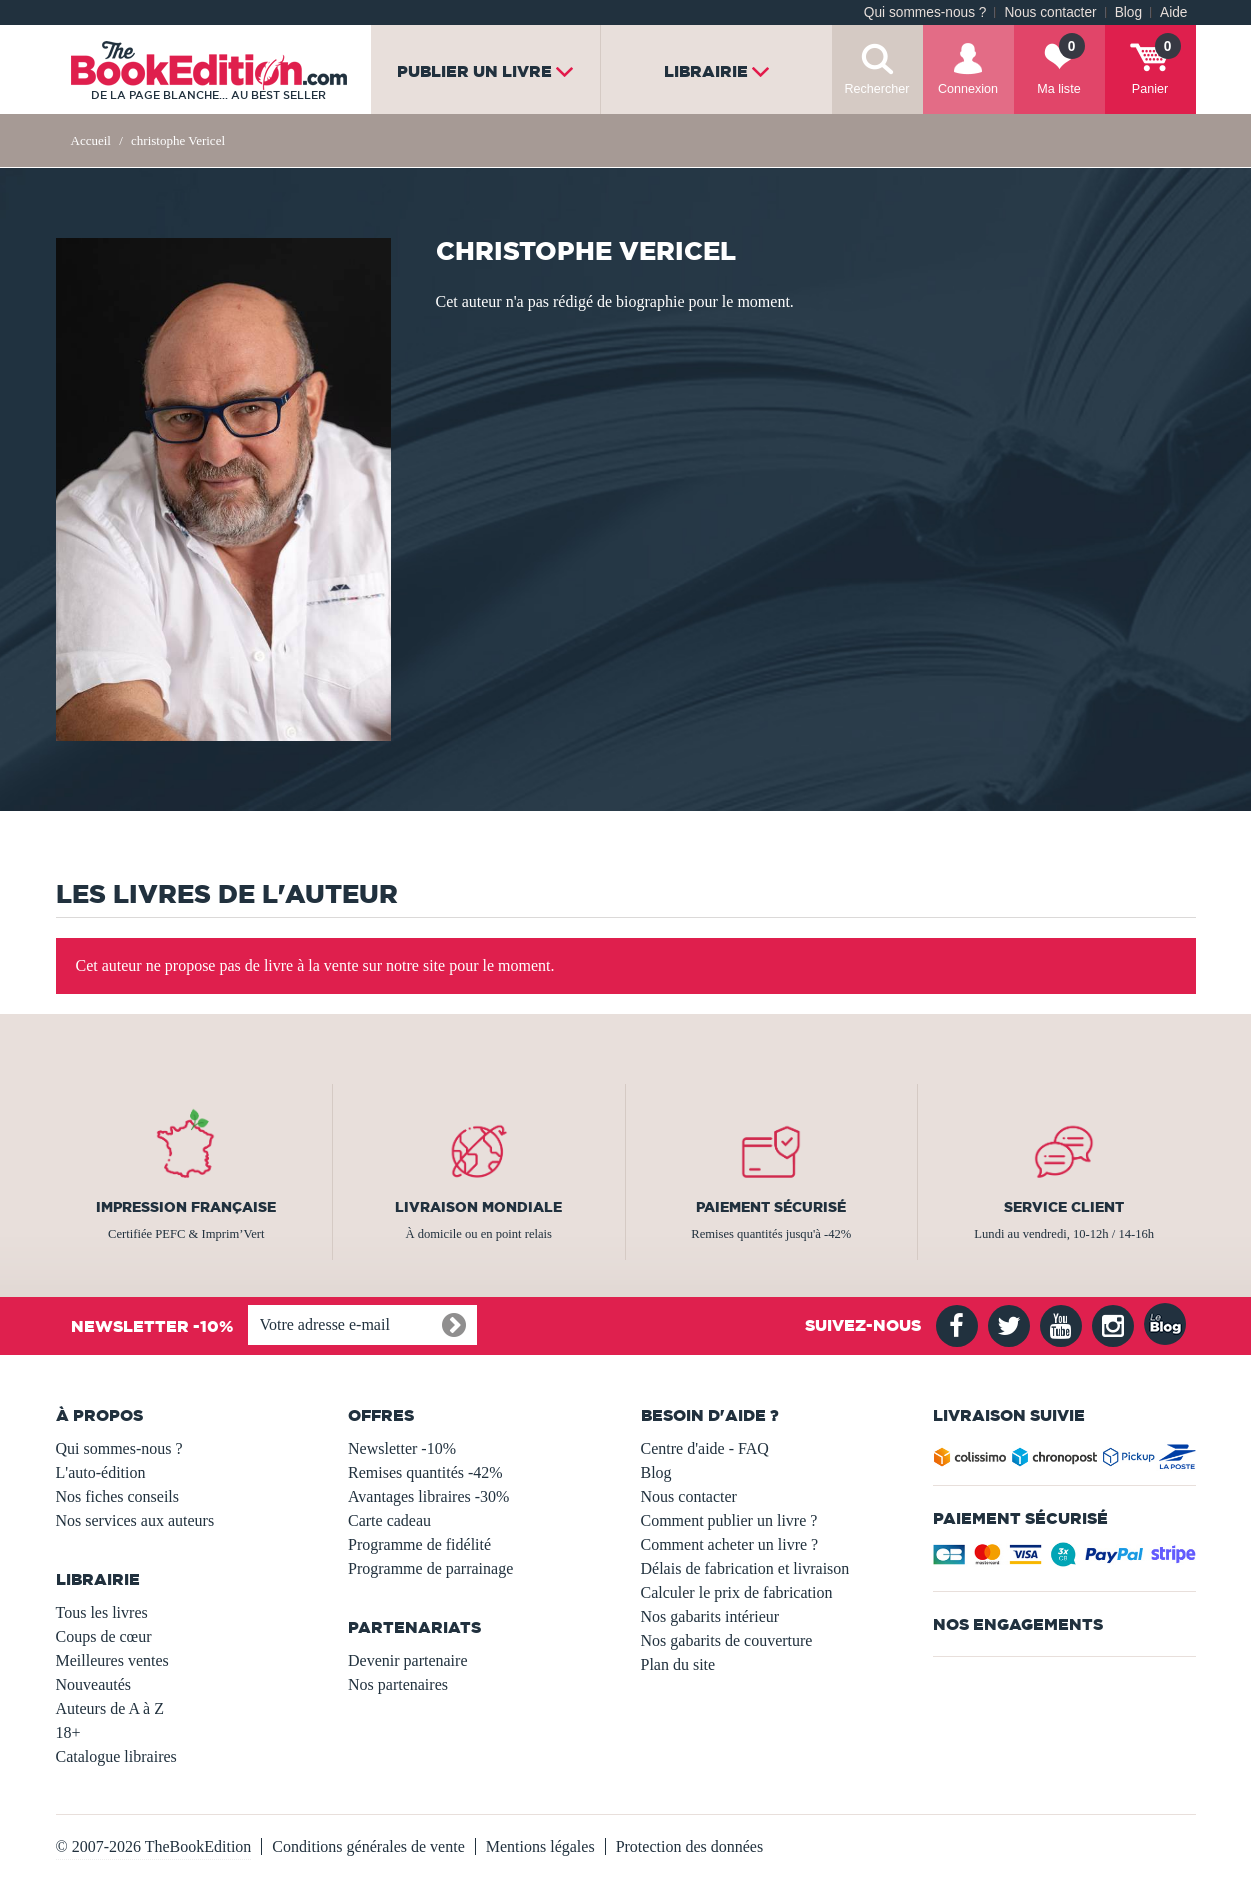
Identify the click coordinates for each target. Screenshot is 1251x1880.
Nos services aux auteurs (135, 1520)
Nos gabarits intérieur (710, 1616)
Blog (1128, 12)
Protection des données (690, 1846)
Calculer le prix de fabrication (737, 1592)
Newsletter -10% (402, 1448)
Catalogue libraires (116, 1756)
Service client (1064, 1207)
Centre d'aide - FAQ (705, 1448)
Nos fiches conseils (118, 1496)
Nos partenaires (398, 1684)
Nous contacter (1050, 12)
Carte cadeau (389, 1520)
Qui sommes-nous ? (925, 12)
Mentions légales (540, 1846)
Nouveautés (94, 1684)
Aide (1173, 12)
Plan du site (678, 1664)
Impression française (186, 1207)
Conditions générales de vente (368, 1846)
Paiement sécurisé (771, 1207)
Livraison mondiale (478, 1207)
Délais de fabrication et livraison (745, 1568)
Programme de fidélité (419, 1544)
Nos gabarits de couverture (727, 1640)
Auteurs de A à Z (110, 1708)
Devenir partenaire (407, 1660)
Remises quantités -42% (425, 1472)
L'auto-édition (101, 1472)
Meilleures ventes (112, 1660)
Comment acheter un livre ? (730, 1544)
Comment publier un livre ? (729, 1520)
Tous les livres (102, 1612)
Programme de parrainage (430, 1568)
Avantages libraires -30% (428, 1496)
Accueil (91, 140)
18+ (68, 1732)
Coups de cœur (104, 1636)
